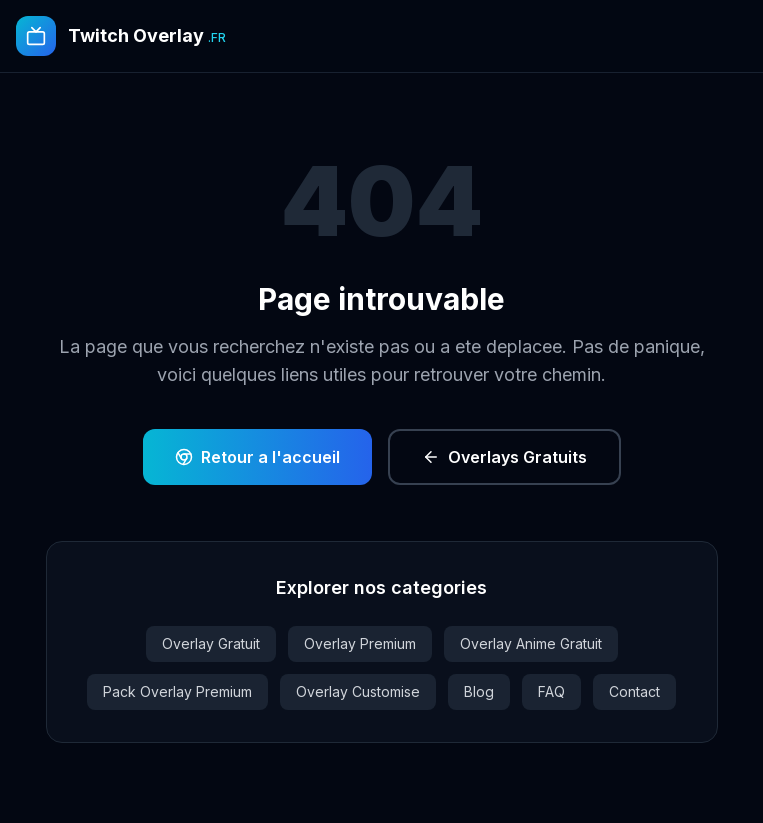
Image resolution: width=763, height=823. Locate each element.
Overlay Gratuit (211, 643)
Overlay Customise (358, 691)
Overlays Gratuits (504, 457)
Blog (479, 691)
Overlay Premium (360, 643)
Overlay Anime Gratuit (531, 643)
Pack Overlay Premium (177, 691)
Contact (634, 691)
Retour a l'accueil (257, 457)
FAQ (551, 691)
